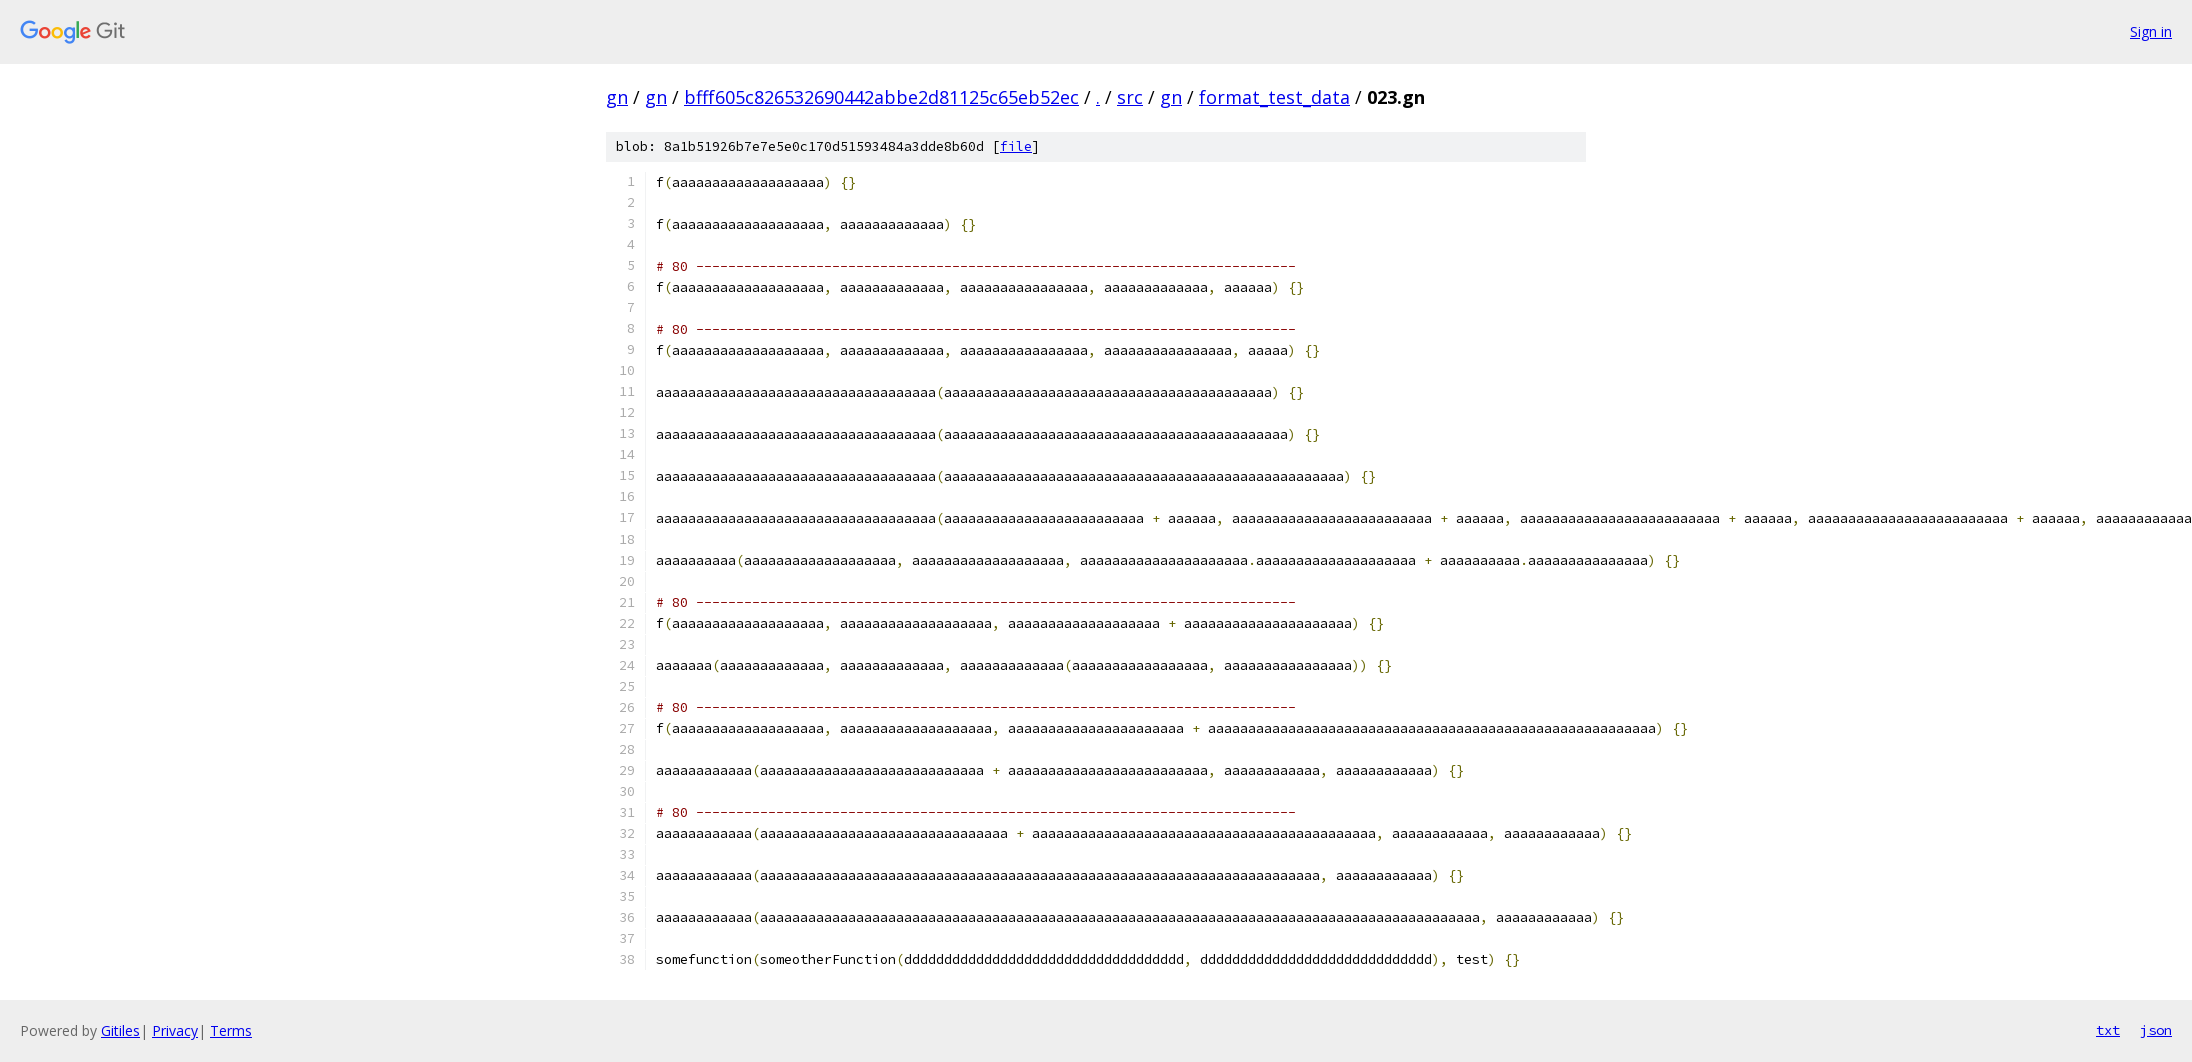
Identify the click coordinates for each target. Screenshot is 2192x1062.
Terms (231, 1030)
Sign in (2151, 31)
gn (617, 97)
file (1016, 146)
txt (2108, 1030)
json (2156, 1030)
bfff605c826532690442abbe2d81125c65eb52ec (881, 97)
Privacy (175, 1030)
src (1130, 97)
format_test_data (1274, 97)
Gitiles (120, 1030)
